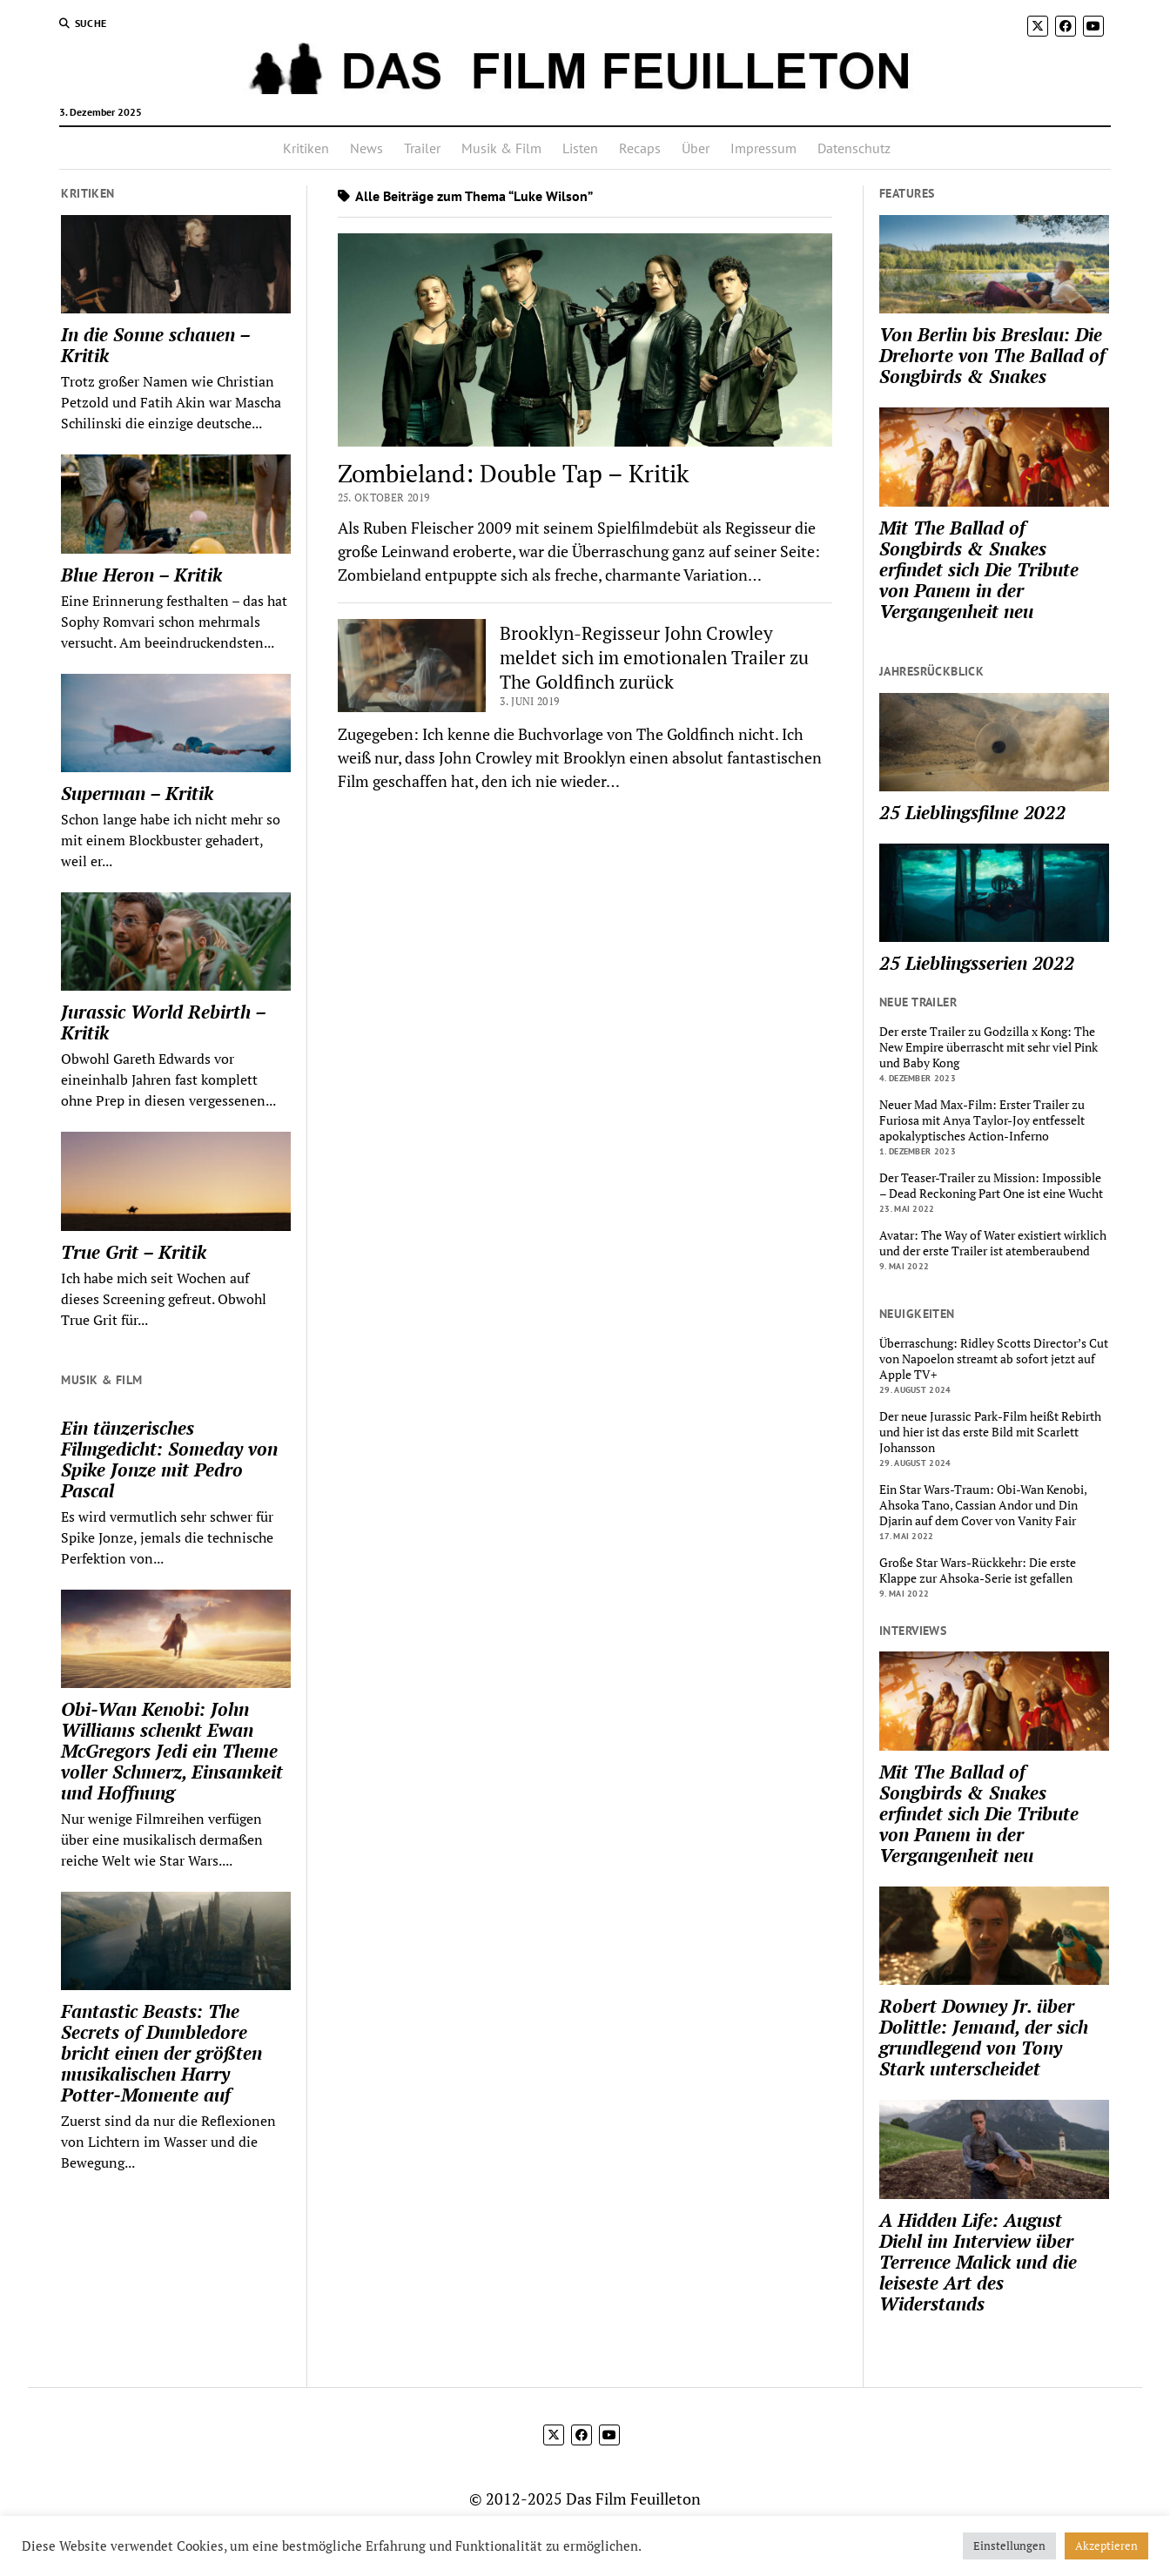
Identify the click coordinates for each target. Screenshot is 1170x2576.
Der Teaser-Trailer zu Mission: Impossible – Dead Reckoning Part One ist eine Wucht (991, 1185)
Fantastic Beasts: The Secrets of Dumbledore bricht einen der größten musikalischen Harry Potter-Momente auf (161, 2053)
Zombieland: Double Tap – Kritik (513, 473)
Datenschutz (854, 148)
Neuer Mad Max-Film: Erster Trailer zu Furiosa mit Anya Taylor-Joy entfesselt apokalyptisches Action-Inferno (982, 1120)
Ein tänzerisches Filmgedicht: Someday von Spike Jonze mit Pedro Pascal (169, 1459)
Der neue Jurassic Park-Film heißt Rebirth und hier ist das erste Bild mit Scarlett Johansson (990, 1432)
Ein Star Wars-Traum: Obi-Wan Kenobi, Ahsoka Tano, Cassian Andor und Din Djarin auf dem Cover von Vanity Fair (982, 1505)
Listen (580, 148)
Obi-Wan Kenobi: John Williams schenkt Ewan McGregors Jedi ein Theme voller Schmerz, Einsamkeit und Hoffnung (172, 1750)
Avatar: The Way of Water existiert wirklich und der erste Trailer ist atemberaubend (992, 1243)
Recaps (640, 148)
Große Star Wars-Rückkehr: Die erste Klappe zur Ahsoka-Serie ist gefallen (977, 1570)
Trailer (422, 148)
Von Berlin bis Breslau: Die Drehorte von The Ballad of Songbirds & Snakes (992, 355)
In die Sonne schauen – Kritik (155, 345)
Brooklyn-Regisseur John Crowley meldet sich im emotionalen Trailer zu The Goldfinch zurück (654, 657)
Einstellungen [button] (1009, 2545)
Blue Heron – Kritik (141, 574)
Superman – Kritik (137, 793)
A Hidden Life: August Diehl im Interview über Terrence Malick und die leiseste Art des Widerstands (978, 2261)
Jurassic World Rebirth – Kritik (163, 1022)
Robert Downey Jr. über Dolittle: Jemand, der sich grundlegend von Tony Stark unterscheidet (983, 2037)
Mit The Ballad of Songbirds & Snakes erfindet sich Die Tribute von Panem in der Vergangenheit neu (979, 569)
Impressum (763, 148)
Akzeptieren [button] (1106, 2545)
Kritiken (306, 148)
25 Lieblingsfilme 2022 (972, 812)
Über (695, 148)
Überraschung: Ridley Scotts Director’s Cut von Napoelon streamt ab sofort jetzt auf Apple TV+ (993, 1358)
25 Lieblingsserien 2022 (976, 962)
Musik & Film (501, 148)
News (366, 148)
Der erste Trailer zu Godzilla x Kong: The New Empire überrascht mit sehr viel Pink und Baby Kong (988, 1047)
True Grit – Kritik (133, 1251)
